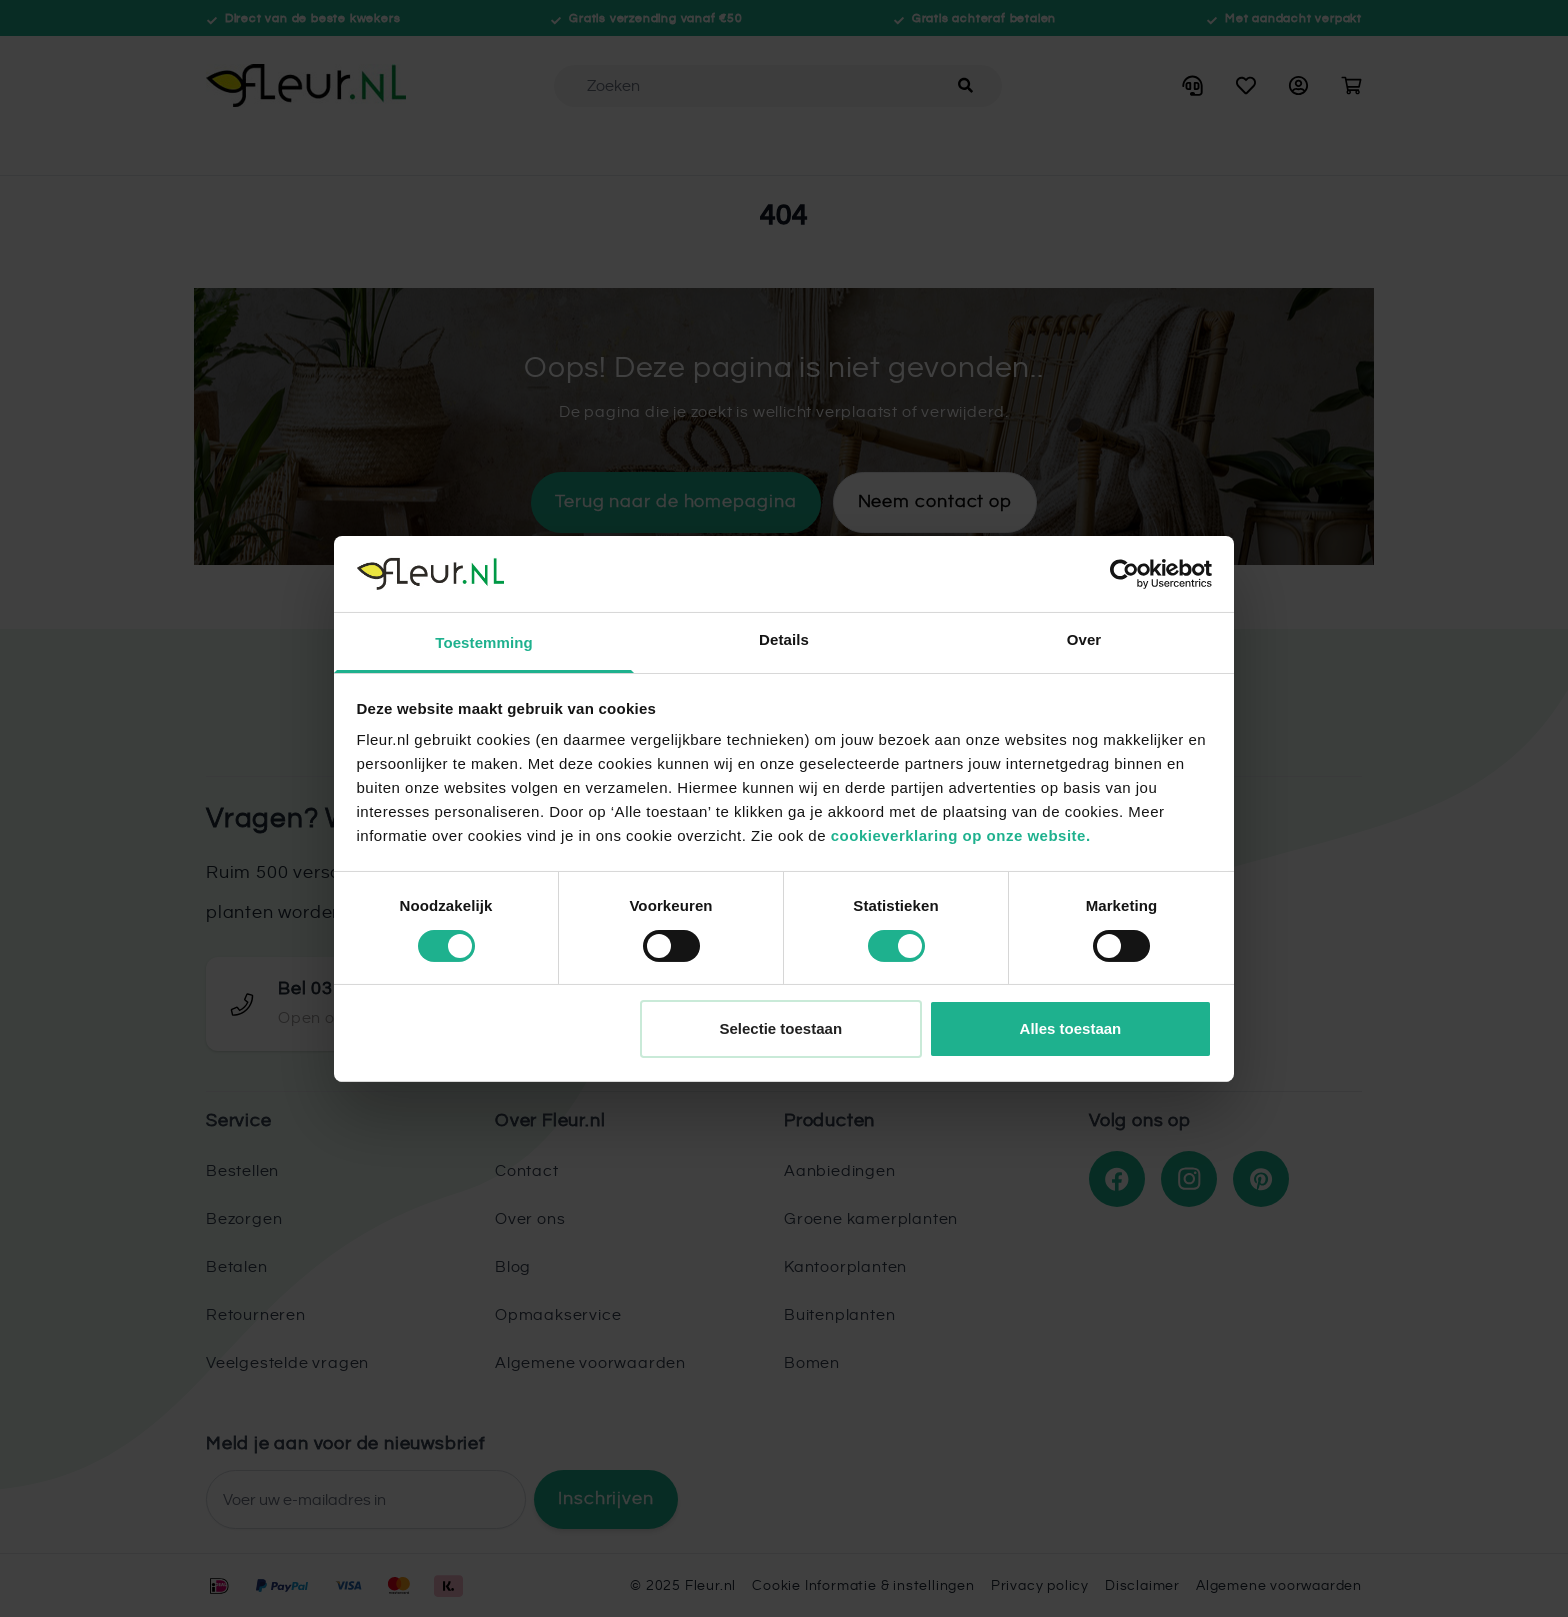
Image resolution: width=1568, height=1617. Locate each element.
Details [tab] (784, 639)
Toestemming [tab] (484, 642)
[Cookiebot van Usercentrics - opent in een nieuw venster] (1124, 574)
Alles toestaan (1071, 1028)
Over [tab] (1084, 639)
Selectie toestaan (781, 1028)
